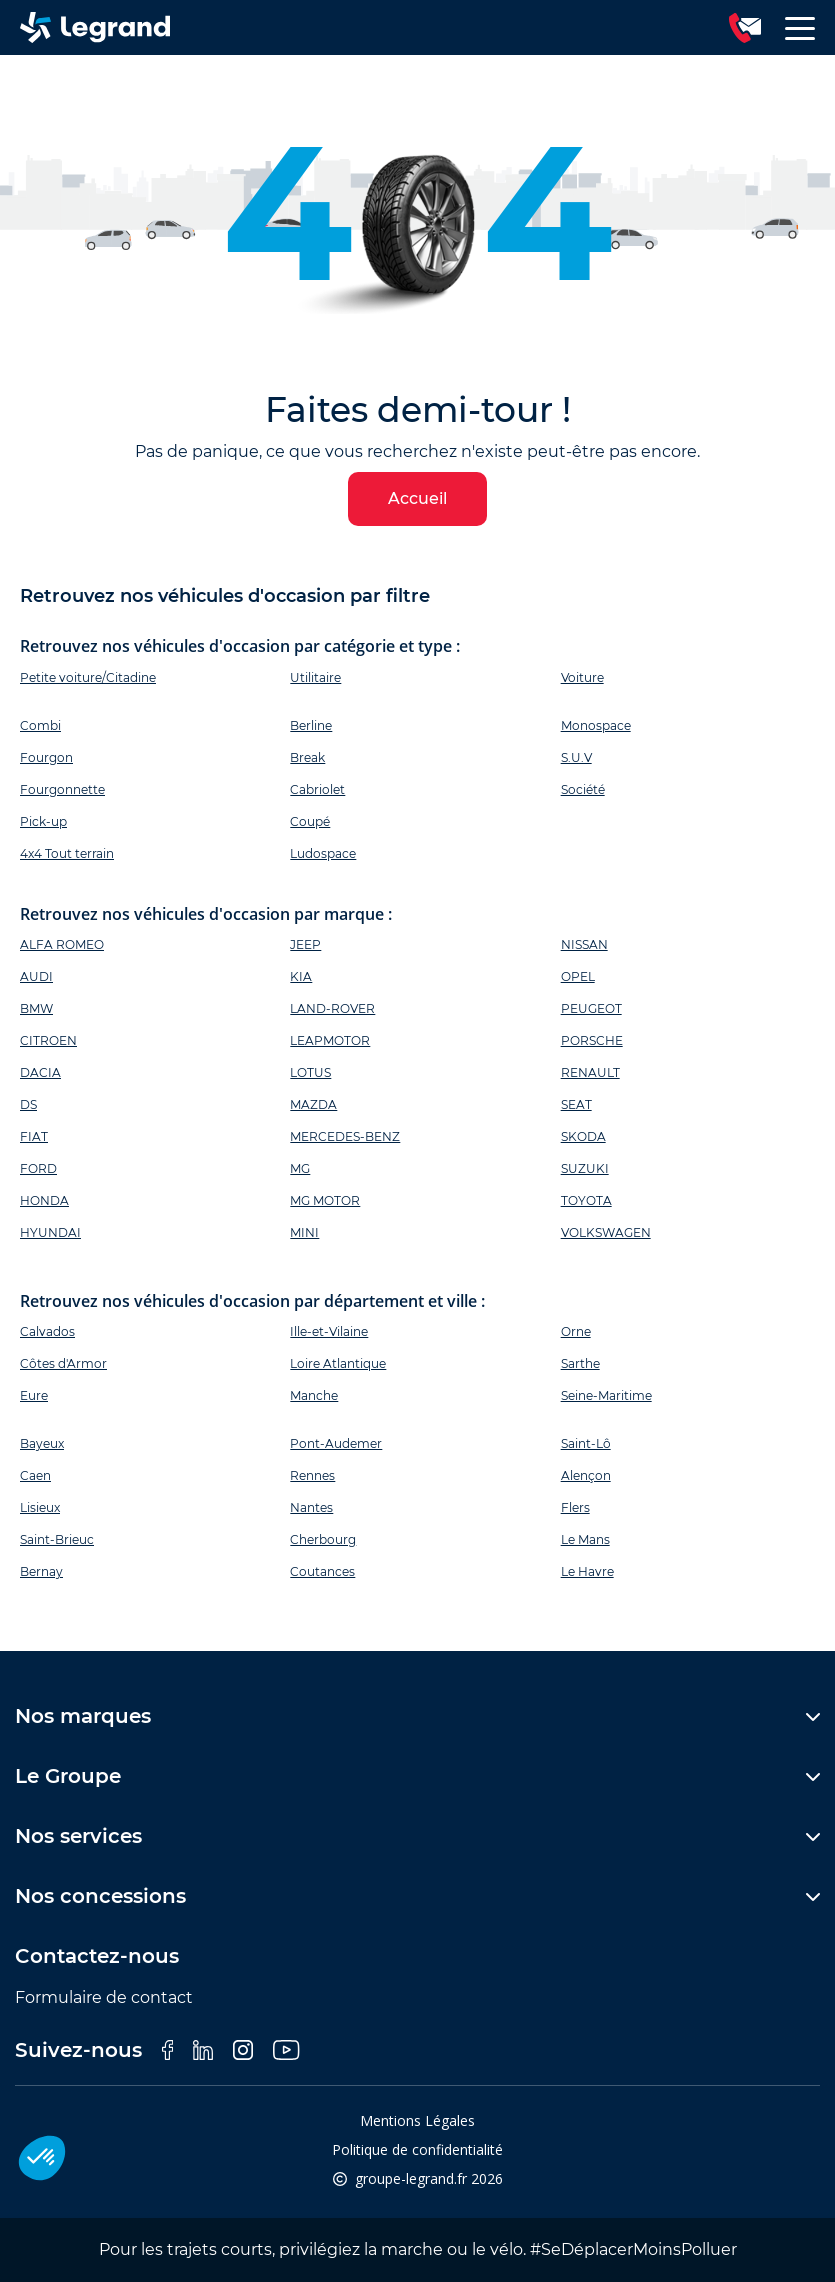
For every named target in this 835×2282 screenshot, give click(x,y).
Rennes (312, 1475)
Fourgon (46, 757)
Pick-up (43, 821)
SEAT (576, 1104)
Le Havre (587, 1571)
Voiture (582, 677)
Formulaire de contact (104, 1997)
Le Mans (585, 1539)
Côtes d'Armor (63, 1363)
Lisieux (40, 1507)
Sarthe (580, 1363)
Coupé (310, 821)
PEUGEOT (591, 1008)
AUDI (36, 976)
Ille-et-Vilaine (329, 1331)
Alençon (586, 1475)
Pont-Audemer (336, 1443)
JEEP (305, 944)
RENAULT (590, 1072)
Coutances (322, 1571)
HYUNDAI (50, 1232)
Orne (576, 1331)
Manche (314, 1395)
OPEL (578, 976)
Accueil (417, 498)
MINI (304, 1232)
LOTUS (310, 1072)
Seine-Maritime (606, 1395)
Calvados (47, 1331)
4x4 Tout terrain (67, 853)
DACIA (40, 1072)
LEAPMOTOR (330, 1040)
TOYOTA (586, 1200)
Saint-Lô (586, 1443)
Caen (35, 1475)
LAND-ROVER (332, 1008)
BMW (36, 1008)
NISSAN (584, 944)
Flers (575, 1507)
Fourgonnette (62, 789)
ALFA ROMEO (62, 944)
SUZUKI (585, 1168)
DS (28, 1104)
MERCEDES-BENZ (345, 1136)
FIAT (34, 1136)
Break (307, 757)
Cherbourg (323, 1539)
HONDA (44, 1200)
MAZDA (313, 1104)
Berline (311, 725)
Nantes (311, 1507)
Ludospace (323, 853)
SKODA (583, 1136)
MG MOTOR (325, 1200)
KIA (301, 976)
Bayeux (42, 1443)
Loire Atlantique (338, 1363)
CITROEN (48, 1040)
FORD (38, 1168)
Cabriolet (317, 789)
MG (300, 1168)
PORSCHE (592, 1040)
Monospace (596, 725)
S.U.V (576, 757)
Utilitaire (315, 677)
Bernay (41, 1571)
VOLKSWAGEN (606, 1232)
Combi (40, 725)
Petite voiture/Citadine (88, 677)
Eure (34, 1395)
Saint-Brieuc (57, 1539)
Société (583, 789)
